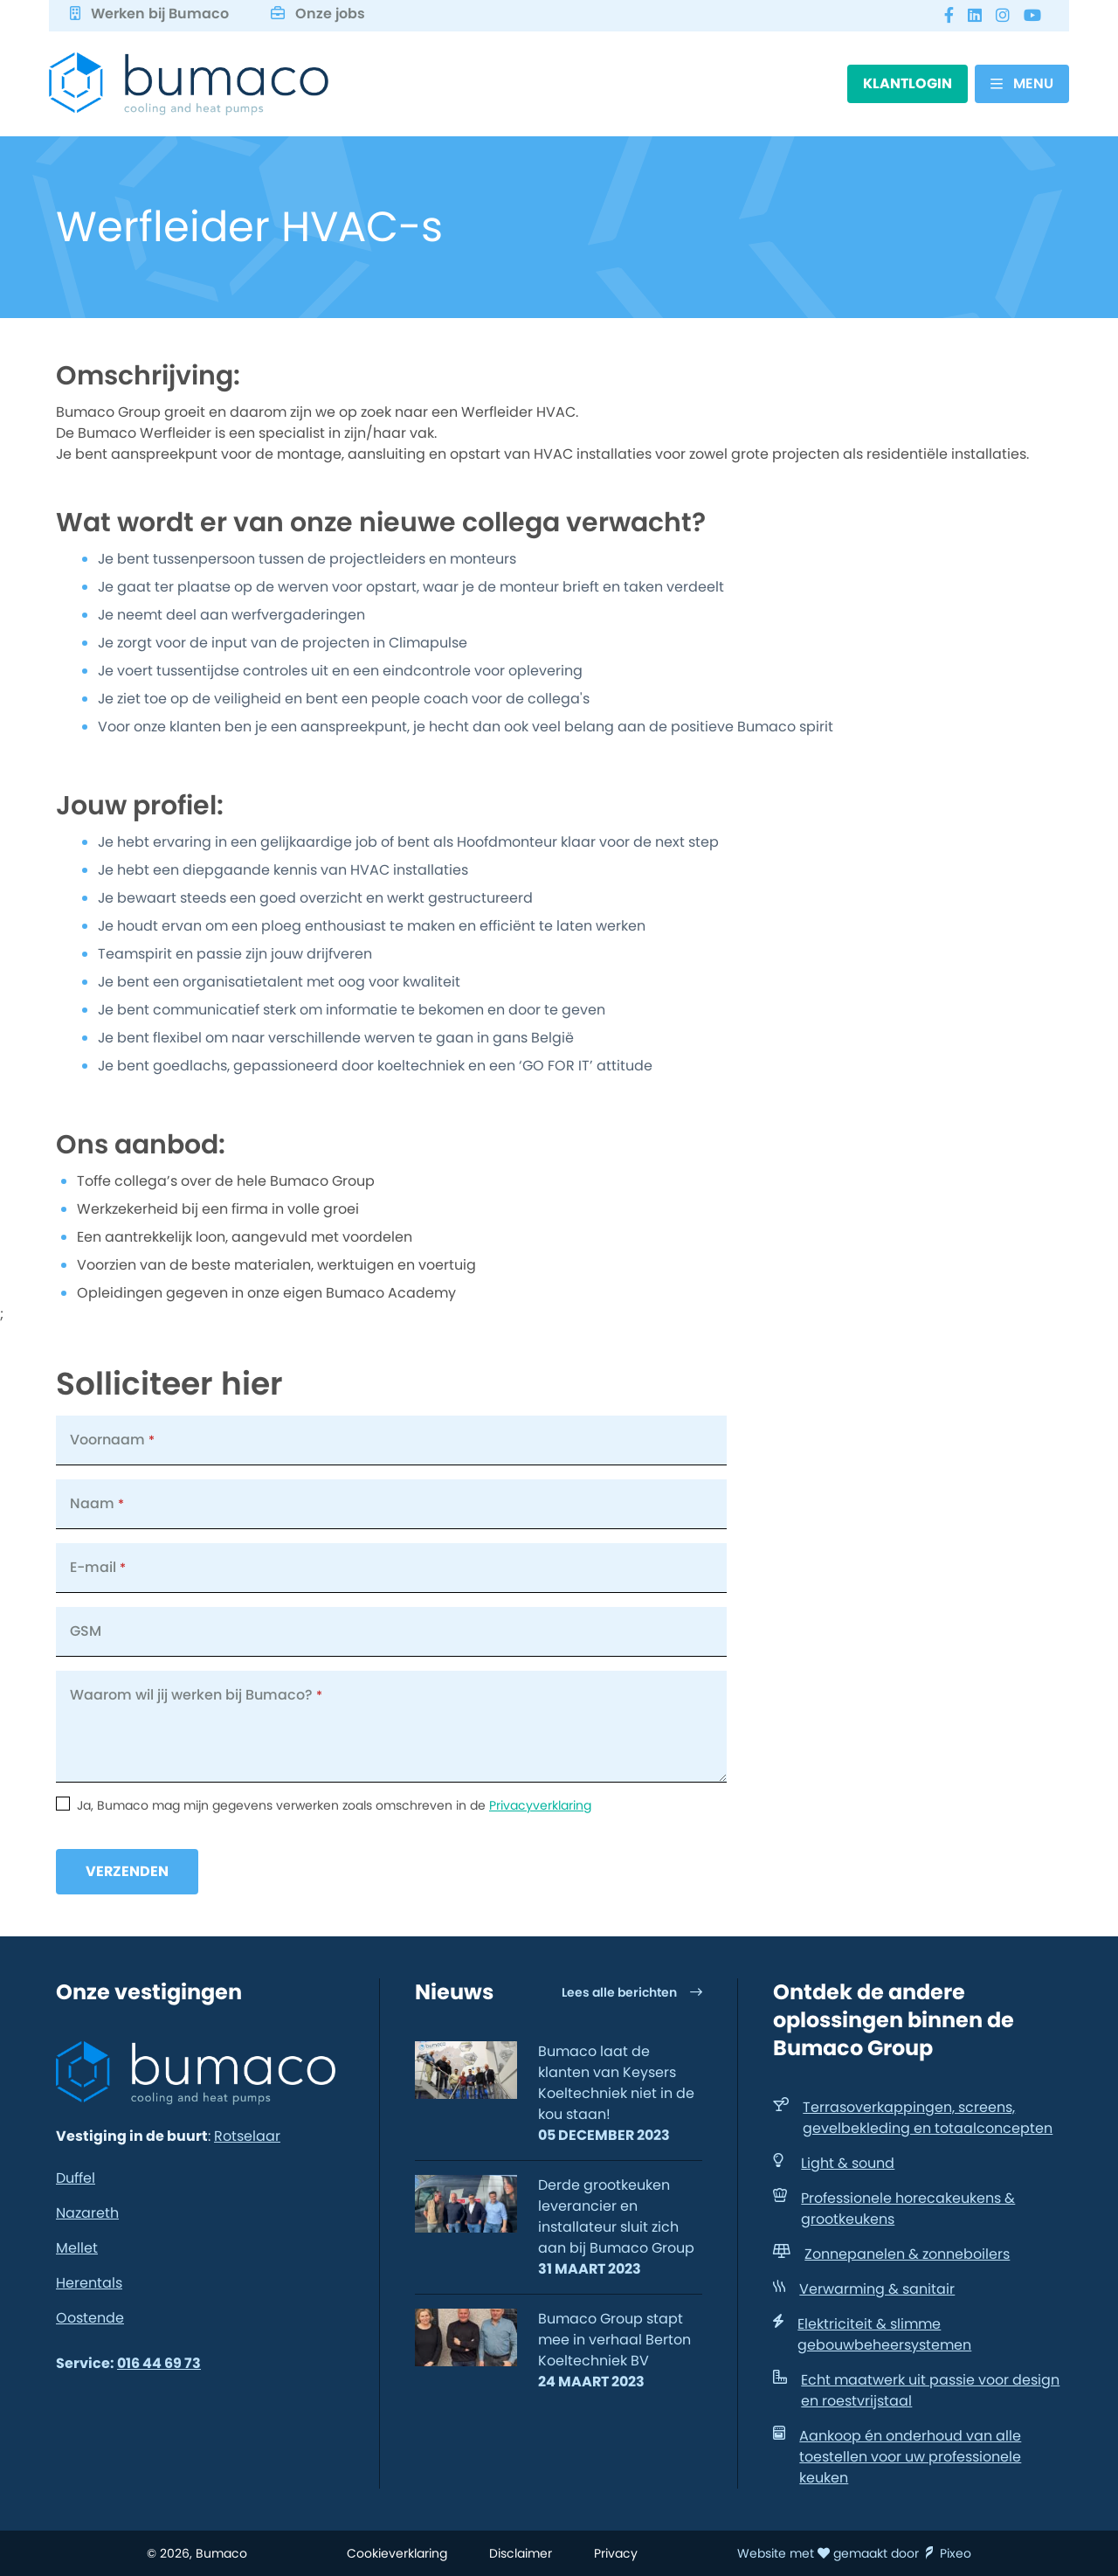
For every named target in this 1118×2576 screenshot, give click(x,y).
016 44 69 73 (159, 2363)
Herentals (89, 2283)
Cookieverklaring (397, 2553)
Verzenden (127, 1871)
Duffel (75, 2178)
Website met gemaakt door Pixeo (854, 2553)
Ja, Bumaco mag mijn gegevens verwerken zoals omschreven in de (334, 1805)
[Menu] (1022, 84)
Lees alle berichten (632, 1992)
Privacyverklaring (540, 1805)
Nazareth (87, 2213)
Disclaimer (520, 2553)
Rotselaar (247, 2136)
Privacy (616, 2553)
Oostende (90, 2318)
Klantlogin (907, 83)
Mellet (77, 2248)
